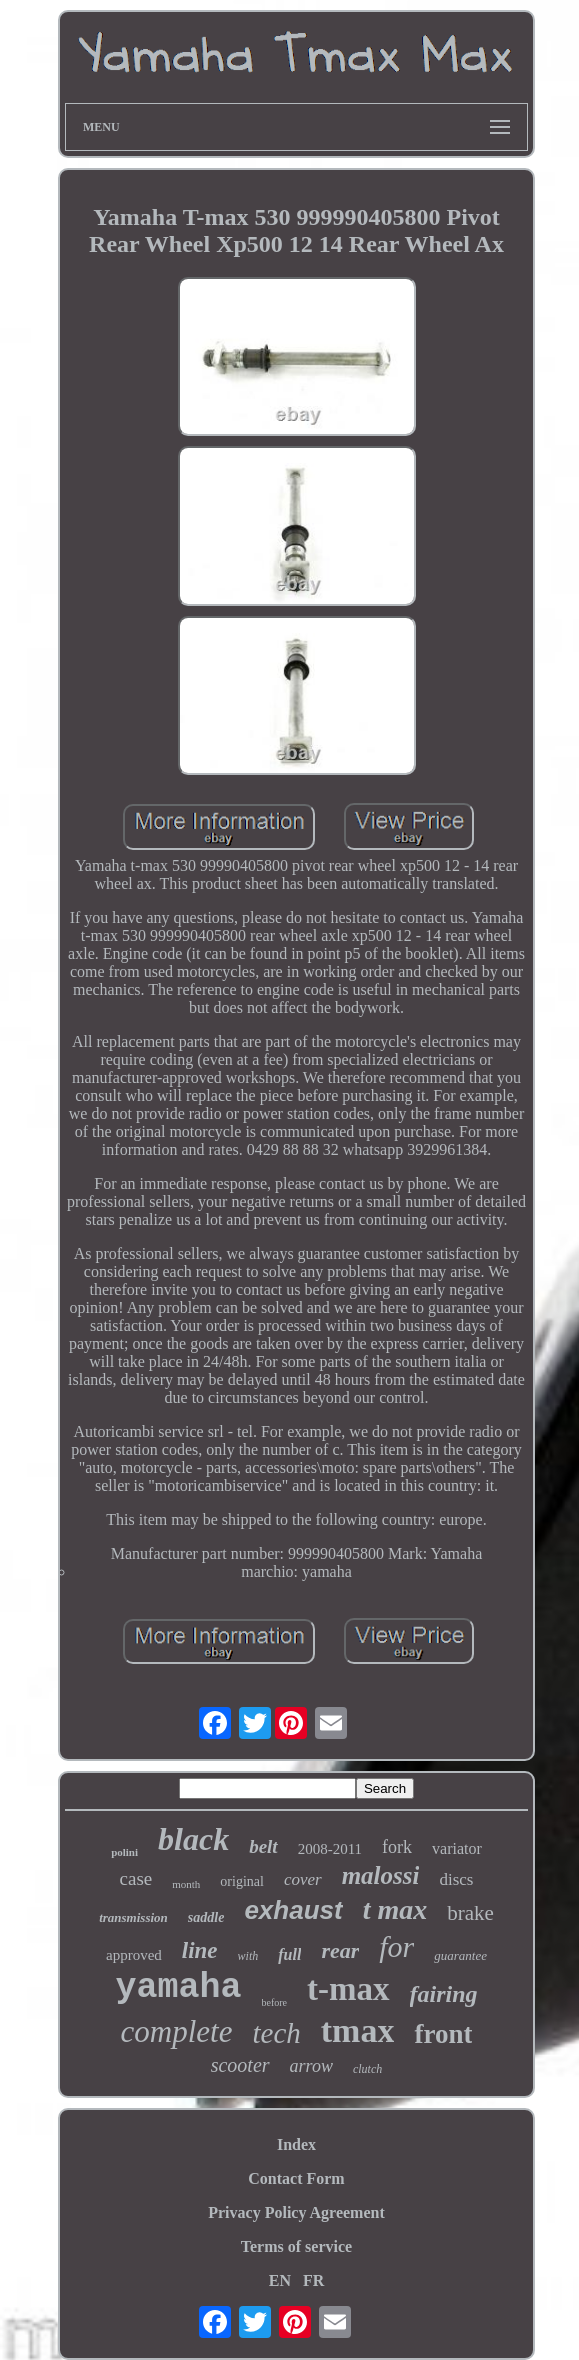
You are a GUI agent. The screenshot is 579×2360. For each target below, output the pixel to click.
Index (296, 2144)
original (242, 1881)
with (248, 1956)
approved (134, 1955)
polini (124, 1852)
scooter (240, 2065)
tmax (358, 2030)
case (136, 1878)
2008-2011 (330, 1849)
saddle (206, 1917)
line (200, 1950)
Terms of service (296, 2246)
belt (263, 1846)
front (443, 2034)
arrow (311, 2066)
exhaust (293, 1910)
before (275, 2002)
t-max (348, 1989)
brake (470, 1913)
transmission (133, 1917)
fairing (444, 1994)
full (289, 1954)
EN (280, 2280)
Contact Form (296, 2178)
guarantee (460, 1955)
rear (340, 1950)
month (186, 1884)
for (396, 1946)
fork (397, 1847)
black (193, 1839)
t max (395, 1909)
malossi (381, 1875)
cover (303, 1879)
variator (457, 1848)
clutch (367, 2069)
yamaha (178, 1988)
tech (276, 2033)
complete (177, 2031)
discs (456, 1879)
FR (313, 2280)
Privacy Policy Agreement (296, 2212)
